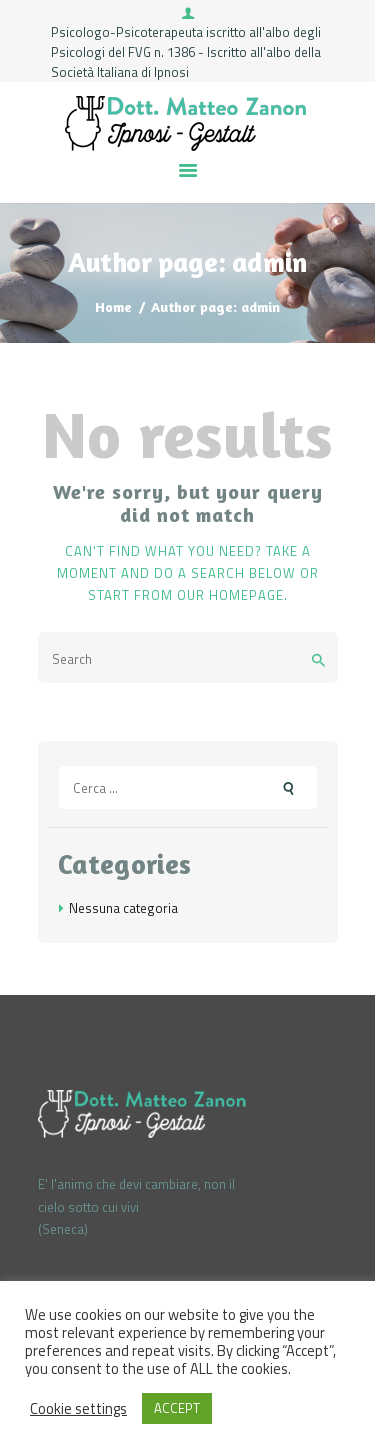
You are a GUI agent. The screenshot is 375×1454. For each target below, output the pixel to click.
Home (113, 306)
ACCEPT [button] (177, 1408)
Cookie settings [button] (78, 1409)
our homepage (230, 595)
